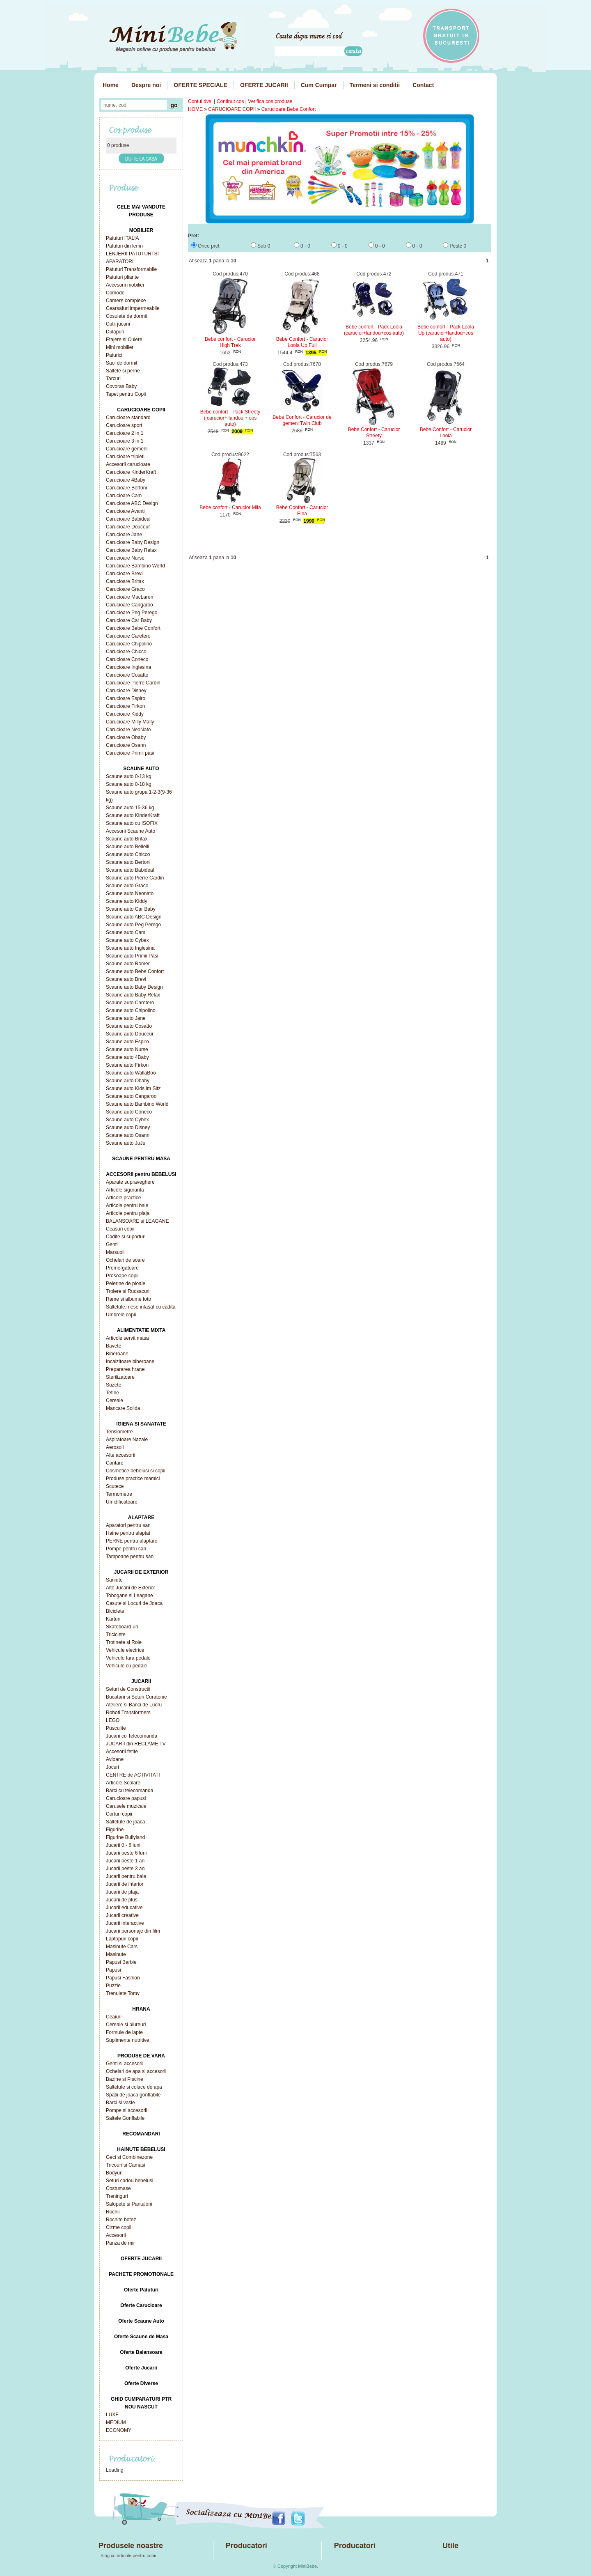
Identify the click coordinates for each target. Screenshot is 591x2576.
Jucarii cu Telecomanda (131, 1736)
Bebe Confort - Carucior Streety (374, 433)
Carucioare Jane (124, 534)
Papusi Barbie (121, 1962)
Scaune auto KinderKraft (133, 815)
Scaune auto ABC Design (133, 917)
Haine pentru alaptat (128, 1533)
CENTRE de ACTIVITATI (133, 1775)
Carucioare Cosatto (127, 675)
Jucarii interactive (125, 1923)
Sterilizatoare (120, 1377)
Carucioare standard (128, 417)
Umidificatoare (121, 1502)
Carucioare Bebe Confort (133, 628)
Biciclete (115, 1611)
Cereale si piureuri (126, 2024)
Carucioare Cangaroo (129, 605)
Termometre (119, 1494)
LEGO (112, 1720)
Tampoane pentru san (129, 1556)
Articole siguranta (125, 1190)
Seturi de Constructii (128, 1689)
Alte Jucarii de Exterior (130, 1588)
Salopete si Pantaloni (129, 2204)
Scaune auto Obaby (127, 1081)
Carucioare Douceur (128, 527)
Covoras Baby (121, 386)
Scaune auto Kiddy (126, 901)
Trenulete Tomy (123, 1993)
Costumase (118, 2188)
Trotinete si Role (124, 1642)
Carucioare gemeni (126, 449)
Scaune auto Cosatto (129, 1026)
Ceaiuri (113, 2017)
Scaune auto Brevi (126, 979)
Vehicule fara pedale (128, 1658)
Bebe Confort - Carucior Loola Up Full (302, 342)
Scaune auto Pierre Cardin (135, 878)
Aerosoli (115, 1447)
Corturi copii (119, 1814)
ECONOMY (118, 2430)
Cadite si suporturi (126, 1237)
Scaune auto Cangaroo (131, 1096)
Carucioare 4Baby (125, 480)
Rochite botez (121, 2219)
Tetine (112, 1393)
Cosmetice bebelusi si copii (135, 1471)
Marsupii (115, 1252)
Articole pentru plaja (127, 1213)
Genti (112, 1244)
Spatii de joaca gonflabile (133, 2095)
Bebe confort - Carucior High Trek (230, 342)
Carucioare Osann (126, 745)
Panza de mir (120, 2243)
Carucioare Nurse (125, 558)
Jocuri (112, 1767)
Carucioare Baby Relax (131, 550)
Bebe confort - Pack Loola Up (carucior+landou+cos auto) (445, 333)
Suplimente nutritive (127, 2040)
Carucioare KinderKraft (131, 472)
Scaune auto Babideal (130, 870)
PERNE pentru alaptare (131, 1541)
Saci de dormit (121, 363)
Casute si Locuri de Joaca (134, 1603)
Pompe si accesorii (126, 2110)
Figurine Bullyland (125, 1837)
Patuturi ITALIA (122, 238)
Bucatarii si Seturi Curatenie (136, 1697)
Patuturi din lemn (124, 246)
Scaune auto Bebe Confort (135, 971)
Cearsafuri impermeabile (133, 308)
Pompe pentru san (126, 1549)
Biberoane (117, 1354)
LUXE (112, 2415)
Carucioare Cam (124, 495)
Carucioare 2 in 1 (124, 433)
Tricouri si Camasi (125, 2165)
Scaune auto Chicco (128, 854)
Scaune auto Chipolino (131, 1010)
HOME (195, 109)
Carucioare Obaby (126, 737)
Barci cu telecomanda (129, 1790)
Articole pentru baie (127, 1205)
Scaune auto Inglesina (130, 948)
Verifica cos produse (270, 101)
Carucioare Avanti (125, 511)
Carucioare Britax (125, 581)
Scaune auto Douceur (129, 1034)
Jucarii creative (122, 1915)
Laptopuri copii (122, 1939)
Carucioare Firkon (125, 706)
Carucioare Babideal (128, 519)
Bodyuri (114, 2173)
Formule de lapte (124, 2032)
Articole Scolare (123, 1783)
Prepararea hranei (126, 1369)
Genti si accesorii (124, 2063)
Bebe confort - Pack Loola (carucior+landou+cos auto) (374, 330)
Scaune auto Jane (126, 1018)
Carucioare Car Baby (129, 620)
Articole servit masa (127, 1338)
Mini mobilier (119, 347)
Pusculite (116, 1728)
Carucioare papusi (126, 1798)
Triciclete (116, 1634)
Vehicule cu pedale (126, 1666)
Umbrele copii (121, 1315)
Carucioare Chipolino (129, 644)
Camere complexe (126, 300)
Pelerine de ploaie (125, 1283)
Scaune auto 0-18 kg (128, 784)
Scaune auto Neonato (129, 893)
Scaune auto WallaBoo (131, 1073)
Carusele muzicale (126, 1806)
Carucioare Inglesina (128, 667)
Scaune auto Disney (128, 1127)
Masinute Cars (121, 1946)
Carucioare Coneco (127, 659)
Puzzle (113, 1985)
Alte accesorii (120, 1455)
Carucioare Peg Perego (131, 612)
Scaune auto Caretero (130, 1003)
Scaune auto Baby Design (134, 987)
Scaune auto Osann (127, 1135)
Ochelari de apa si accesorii (136, 2071)
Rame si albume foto (128, 1299)
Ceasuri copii (120, 1229)
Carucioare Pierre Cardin (133, 683)
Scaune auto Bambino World (137, 1104)
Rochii (112, 2212)
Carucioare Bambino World (135, 566)
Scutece (115, 1486)
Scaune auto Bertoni (128, 862)
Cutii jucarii (118, 324)
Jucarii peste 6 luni (126, 1853)
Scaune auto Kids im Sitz (133, 1088)
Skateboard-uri (122, 1627)
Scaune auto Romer (128, 964)
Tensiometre (119, 1432)
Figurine (115, 1829)
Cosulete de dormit (126, 316)
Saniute (114, 1580)
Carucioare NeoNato (128, 729)
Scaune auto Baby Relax (133, 995)
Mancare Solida (123, 1408)
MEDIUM (116, 2422)
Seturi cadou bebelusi (129, 2180)
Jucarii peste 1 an (125, 1861)
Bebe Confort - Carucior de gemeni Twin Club (302, 420)
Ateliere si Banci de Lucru (134, 1705)
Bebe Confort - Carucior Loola (446, 433)
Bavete (113, 1346)
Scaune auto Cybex (127, 940)
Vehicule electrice (125, 1650)
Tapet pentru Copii (126, 394)
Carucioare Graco (125, 589)
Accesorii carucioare (128, 464)
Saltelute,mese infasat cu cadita (140, 1307)
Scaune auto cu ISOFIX (132, 823)
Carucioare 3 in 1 (124, 441)
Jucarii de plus (121, 1900)
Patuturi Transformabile (131, 269)
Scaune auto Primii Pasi (132, 956)
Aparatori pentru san (128, 1525)
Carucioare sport (124, 425)
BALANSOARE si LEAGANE (137, 1221)
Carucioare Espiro (125, 698)
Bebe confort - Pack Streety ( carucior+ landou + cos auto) (230, 418)
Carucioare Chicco (126, 651)
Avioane (115, 1759)
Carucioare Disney (126, 690)
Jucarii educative (124, 1907)
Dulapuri (115, 332)
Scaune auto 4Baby (127, 1057)
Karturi (113, 1619)
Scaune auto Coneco (129, 1112)
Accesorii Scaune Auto (130, 831)
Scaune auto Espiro (127, 1042)
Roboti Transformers (128, 1712)
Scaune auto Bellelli (127, 846)
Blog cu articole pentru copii (128, 2555)
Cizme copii (118, 2227)
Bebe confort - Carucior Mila (230, 507)
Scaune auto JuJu (125, 1143)
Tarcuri (113, 378)
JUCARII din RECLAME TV (136, 1744)
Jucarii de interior (124, 1884)
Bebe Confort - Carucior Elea (302, 511)
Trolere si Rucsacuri (127, 1291)
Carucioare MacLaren (129, 597)
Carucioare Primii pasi (130, 753)
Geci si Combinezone (129, 2157)
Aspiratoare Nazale (127, 1439)
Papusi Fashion (123, 1978)
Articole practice (123, 1198)
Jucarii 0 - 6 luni (123, 1845)
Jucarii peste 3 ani (126, 1868)
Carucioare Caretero (128, 636)
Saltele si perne (123, 371)
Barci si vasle (120, 2102)
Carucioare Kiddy (125, 714)
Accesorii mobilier (125, 285)
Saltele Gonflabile (125, 2118)
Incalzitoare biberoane (130, 1361)
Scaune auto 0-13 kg (128, 776)
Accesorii (116, 2235)
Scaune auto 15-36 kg (130, 807)
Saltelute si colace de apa (134, 2087)
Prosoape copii (122, 1276)
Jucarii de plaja (122, 1892)
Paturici (114, 355)
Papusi (113, 1970)
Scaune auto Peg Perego (133, 925)
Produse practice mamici (133, 1478)
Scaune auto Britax (126, 839)
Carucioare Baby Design (132, 542)
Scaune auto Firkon (127, 1065)
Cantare (115, 1463)
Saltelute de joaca (125, 1822)
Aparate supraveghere (130, 1182)
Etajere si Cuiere (124, 339)
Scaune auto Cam (125, 932)
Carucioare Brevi (124, 573)
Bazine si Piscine (124, 2079)
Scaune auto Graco (127, 886)
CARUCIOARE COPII (232, 109)
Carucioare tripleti (125, 456)
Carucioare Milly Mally (130, 722)
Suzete (113, 1385)
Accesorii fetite (122, 1751)
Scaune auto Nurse (127, 1049)
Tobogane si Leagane (129, 1595)
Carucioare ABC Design (132, 503)
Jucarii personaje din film (133, 1931)
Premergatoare (122, 1268)
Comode (115, 293)
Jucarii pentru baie (126, 1876)
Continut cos (230, 101)
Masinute (116, 1954)
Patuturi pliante (122, 277)
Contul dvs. (200, 101)
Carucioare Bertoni (126, 488)
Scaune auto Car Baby (131, 909)
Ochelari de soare (125, 1260)
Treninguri (117, 2196)
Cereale (114, 1400)
